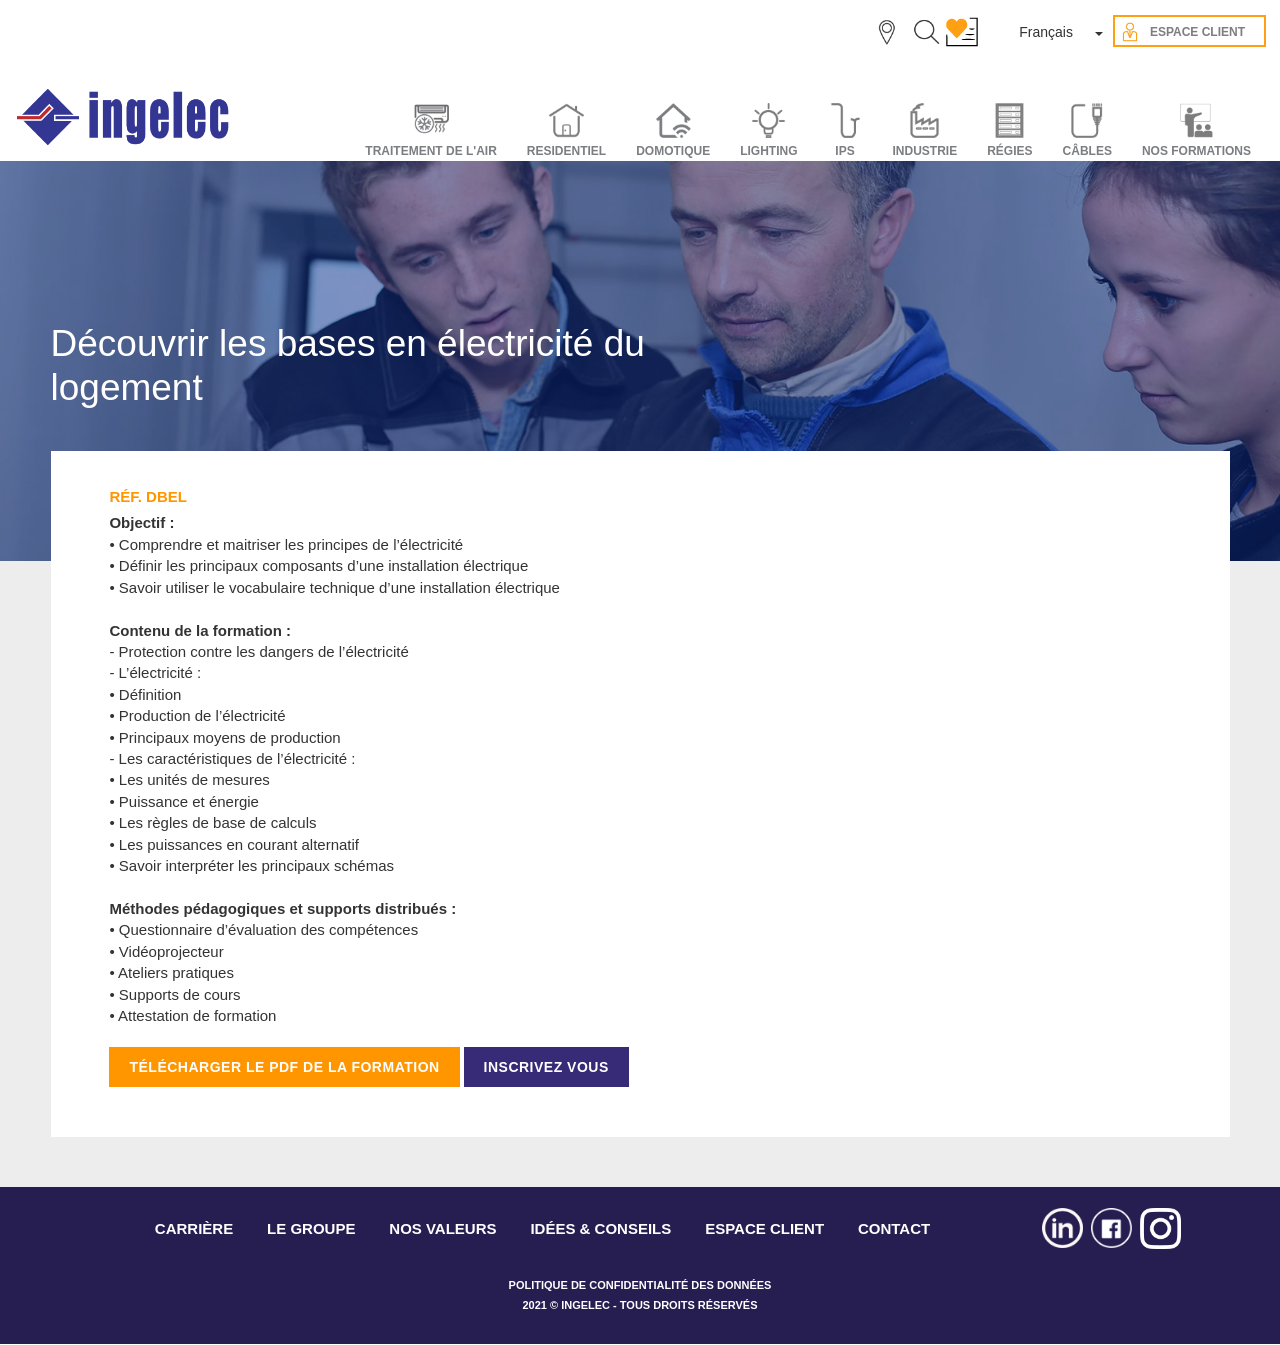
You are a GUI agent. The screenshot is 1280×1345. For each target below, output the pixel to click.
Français (1046, 32)
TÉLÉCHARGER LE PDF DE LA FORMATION (284, 1067)
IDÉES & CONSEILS (600, 1228)
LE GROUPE (311, 1228)
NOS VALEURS (442, 1228)
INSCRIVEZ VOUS (546, 1067)
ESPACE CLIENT (764, 1228)
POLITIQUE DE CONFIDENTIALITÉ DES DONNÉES (640, 1285)
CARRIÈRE (194, 1228)
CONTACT (894, 1228)
